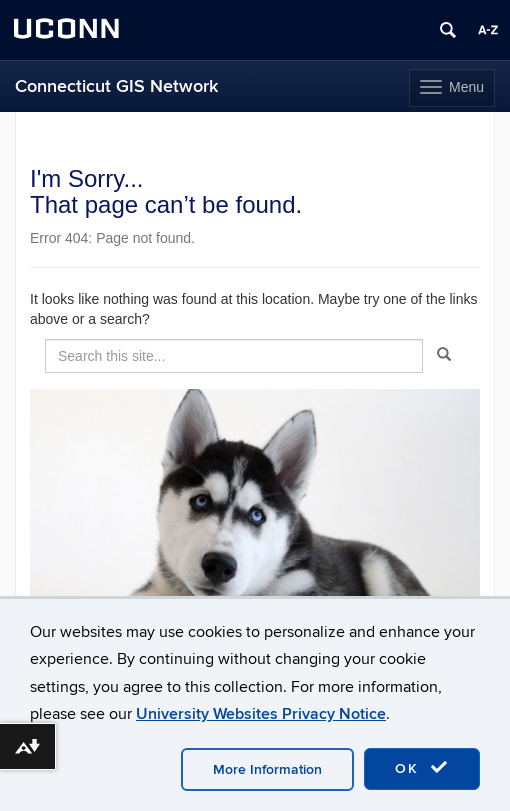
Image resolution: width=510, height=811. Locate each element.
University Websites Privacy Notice (261, 714)
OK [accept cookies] (422, 768)
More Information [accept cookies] (267, 769)
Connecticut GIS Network (116, 86)
